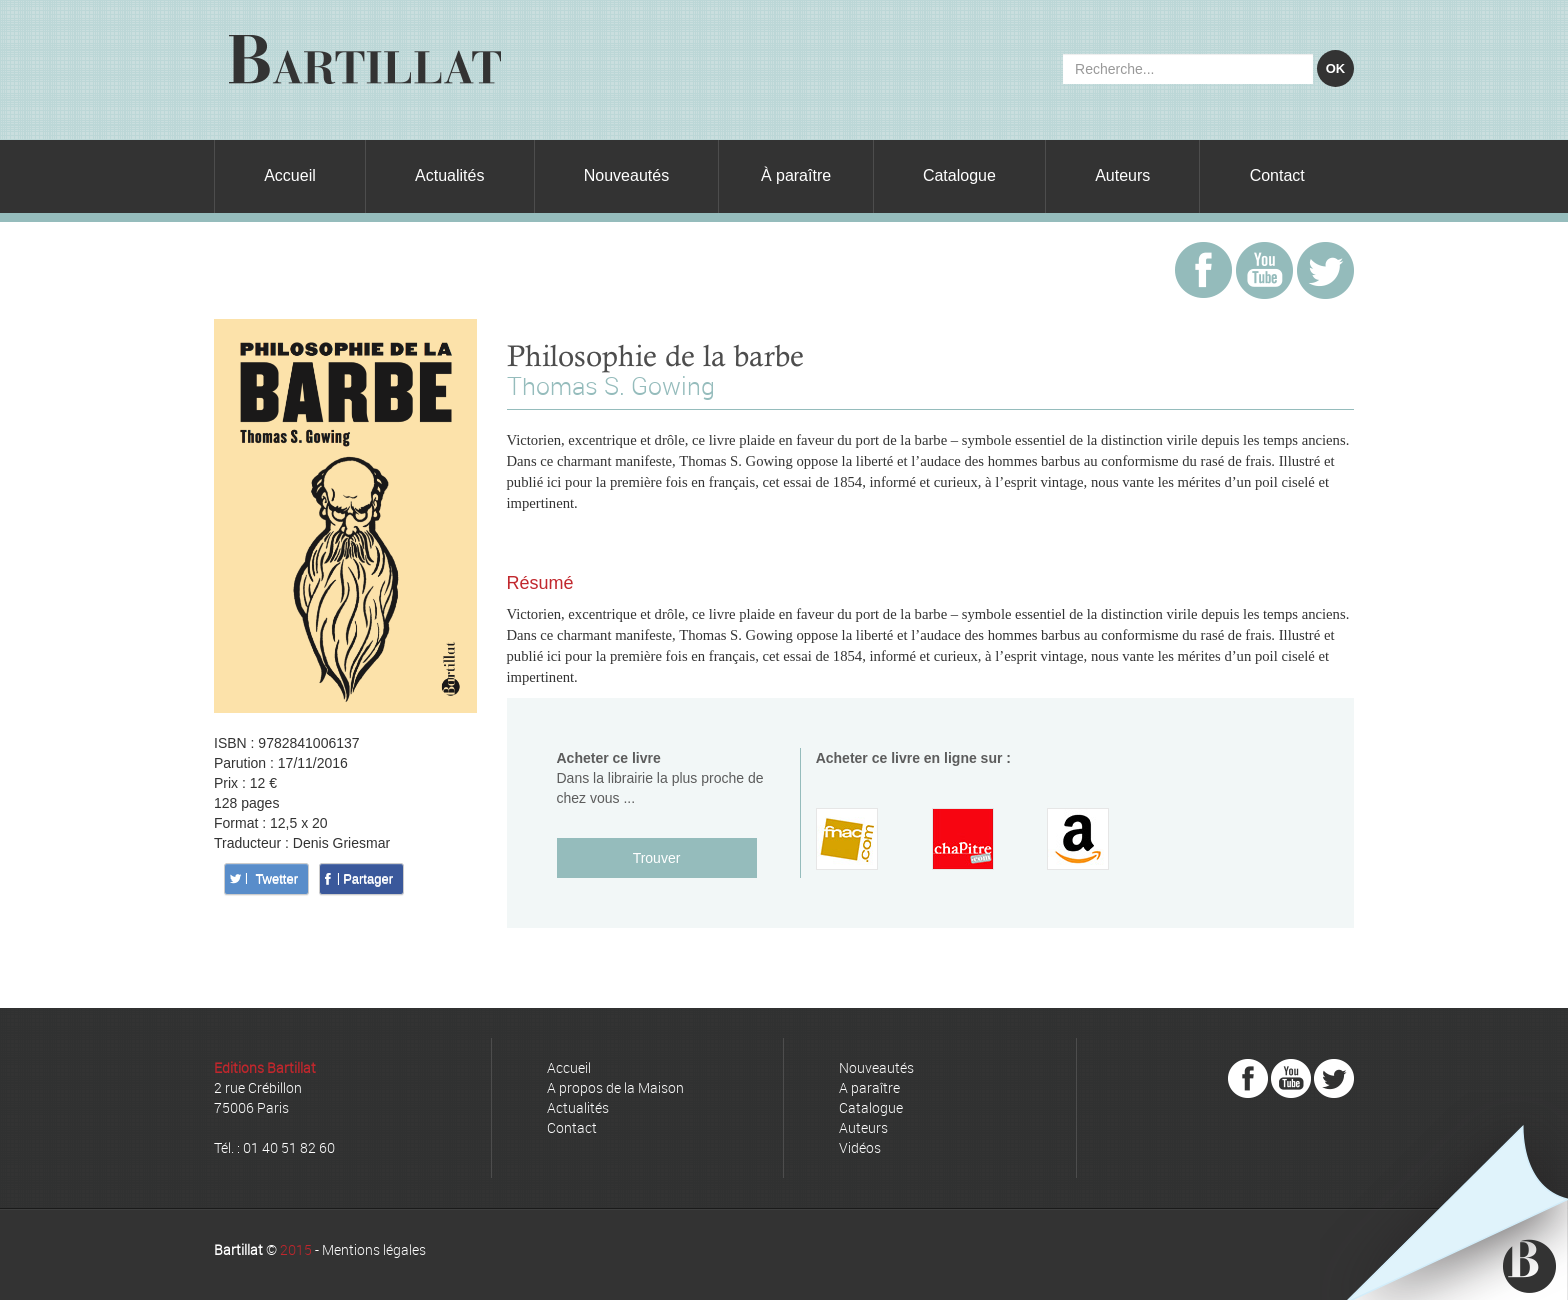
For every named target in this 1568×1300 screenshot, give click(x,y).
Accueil (290, 175)
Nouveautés (626, 175)
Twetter (276, 878)
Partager (368, 878)
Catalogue (959, 175)
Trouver (657, 858)
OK (1336, 68)
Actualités (449, 175)
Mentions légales (374, 1249)
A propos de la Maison (615, 1087)
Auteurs (1122, 175)
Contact (1277, 175)
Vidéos (860, 1147)
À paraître (796, 175)
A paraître (869, 1087)
